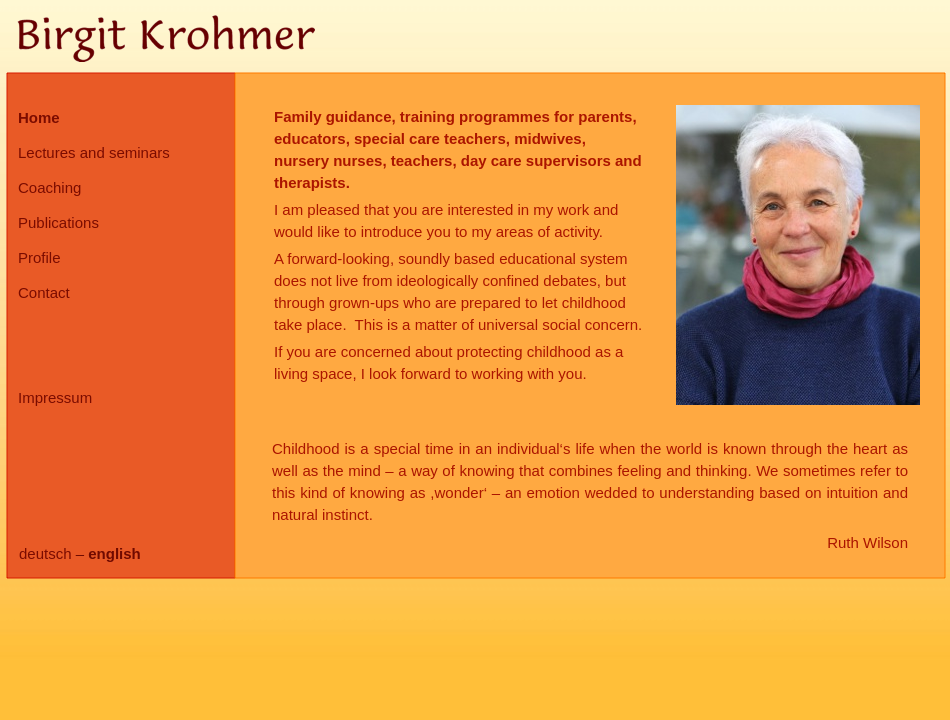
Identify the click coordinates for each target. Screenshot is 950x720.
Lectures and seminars (94, 152)
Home (39, 117)
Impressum (55, 397)
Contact (44, 292)
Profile (39, 257)
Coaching (49, 187)
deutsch (45, 553)
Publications (58, 222)
